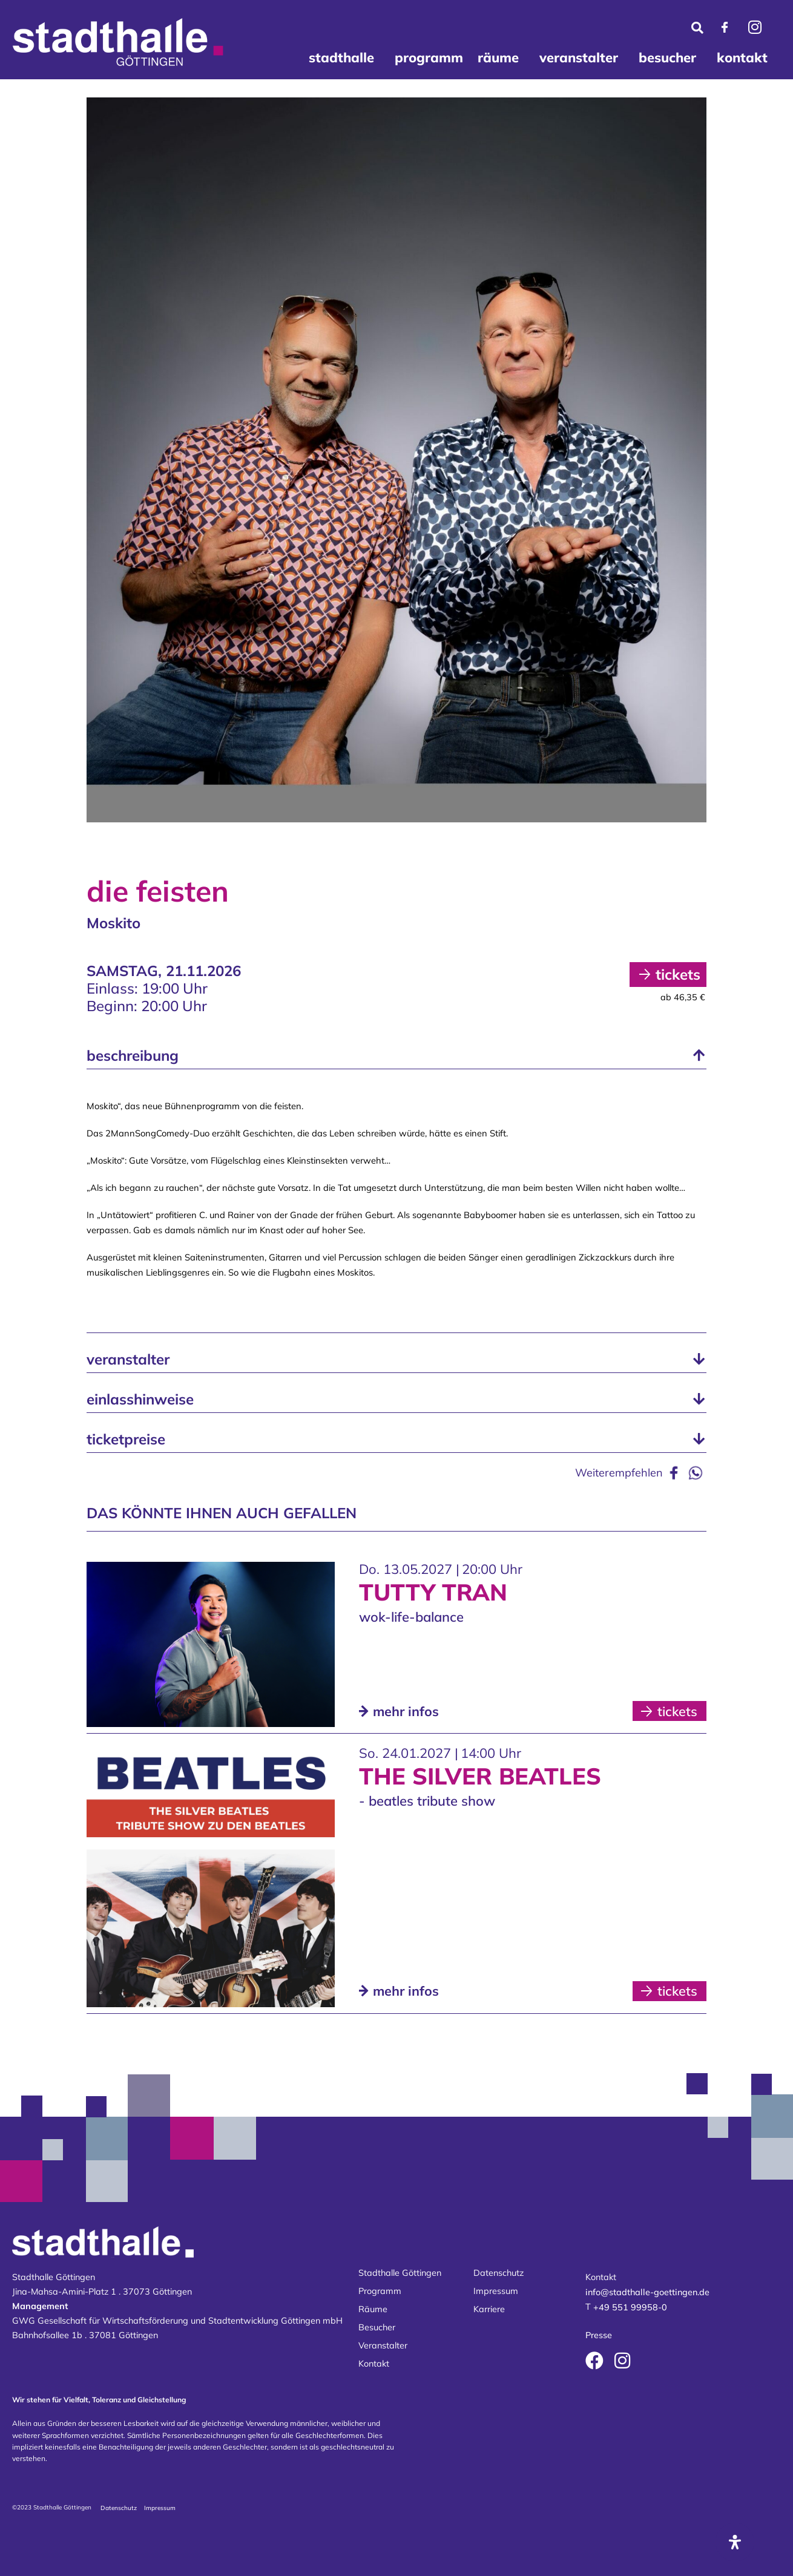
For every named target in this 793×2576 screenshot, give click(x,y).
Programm (379, 2291)
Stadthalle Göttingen (399, 2272)
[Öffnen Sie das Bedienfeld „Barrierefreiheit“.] (735, 2542)
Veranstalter (382, 2345)
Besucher (376, 2327)
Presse (598, 2335)
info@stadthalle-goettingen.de (647, 2292)
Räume (372, 2309)
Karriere (489, 2309)
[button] (396, 1055)
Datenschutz (498, 2272)
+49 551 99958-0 (630, 2307)
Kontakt (373, 2363)
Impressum (495, 2291)
